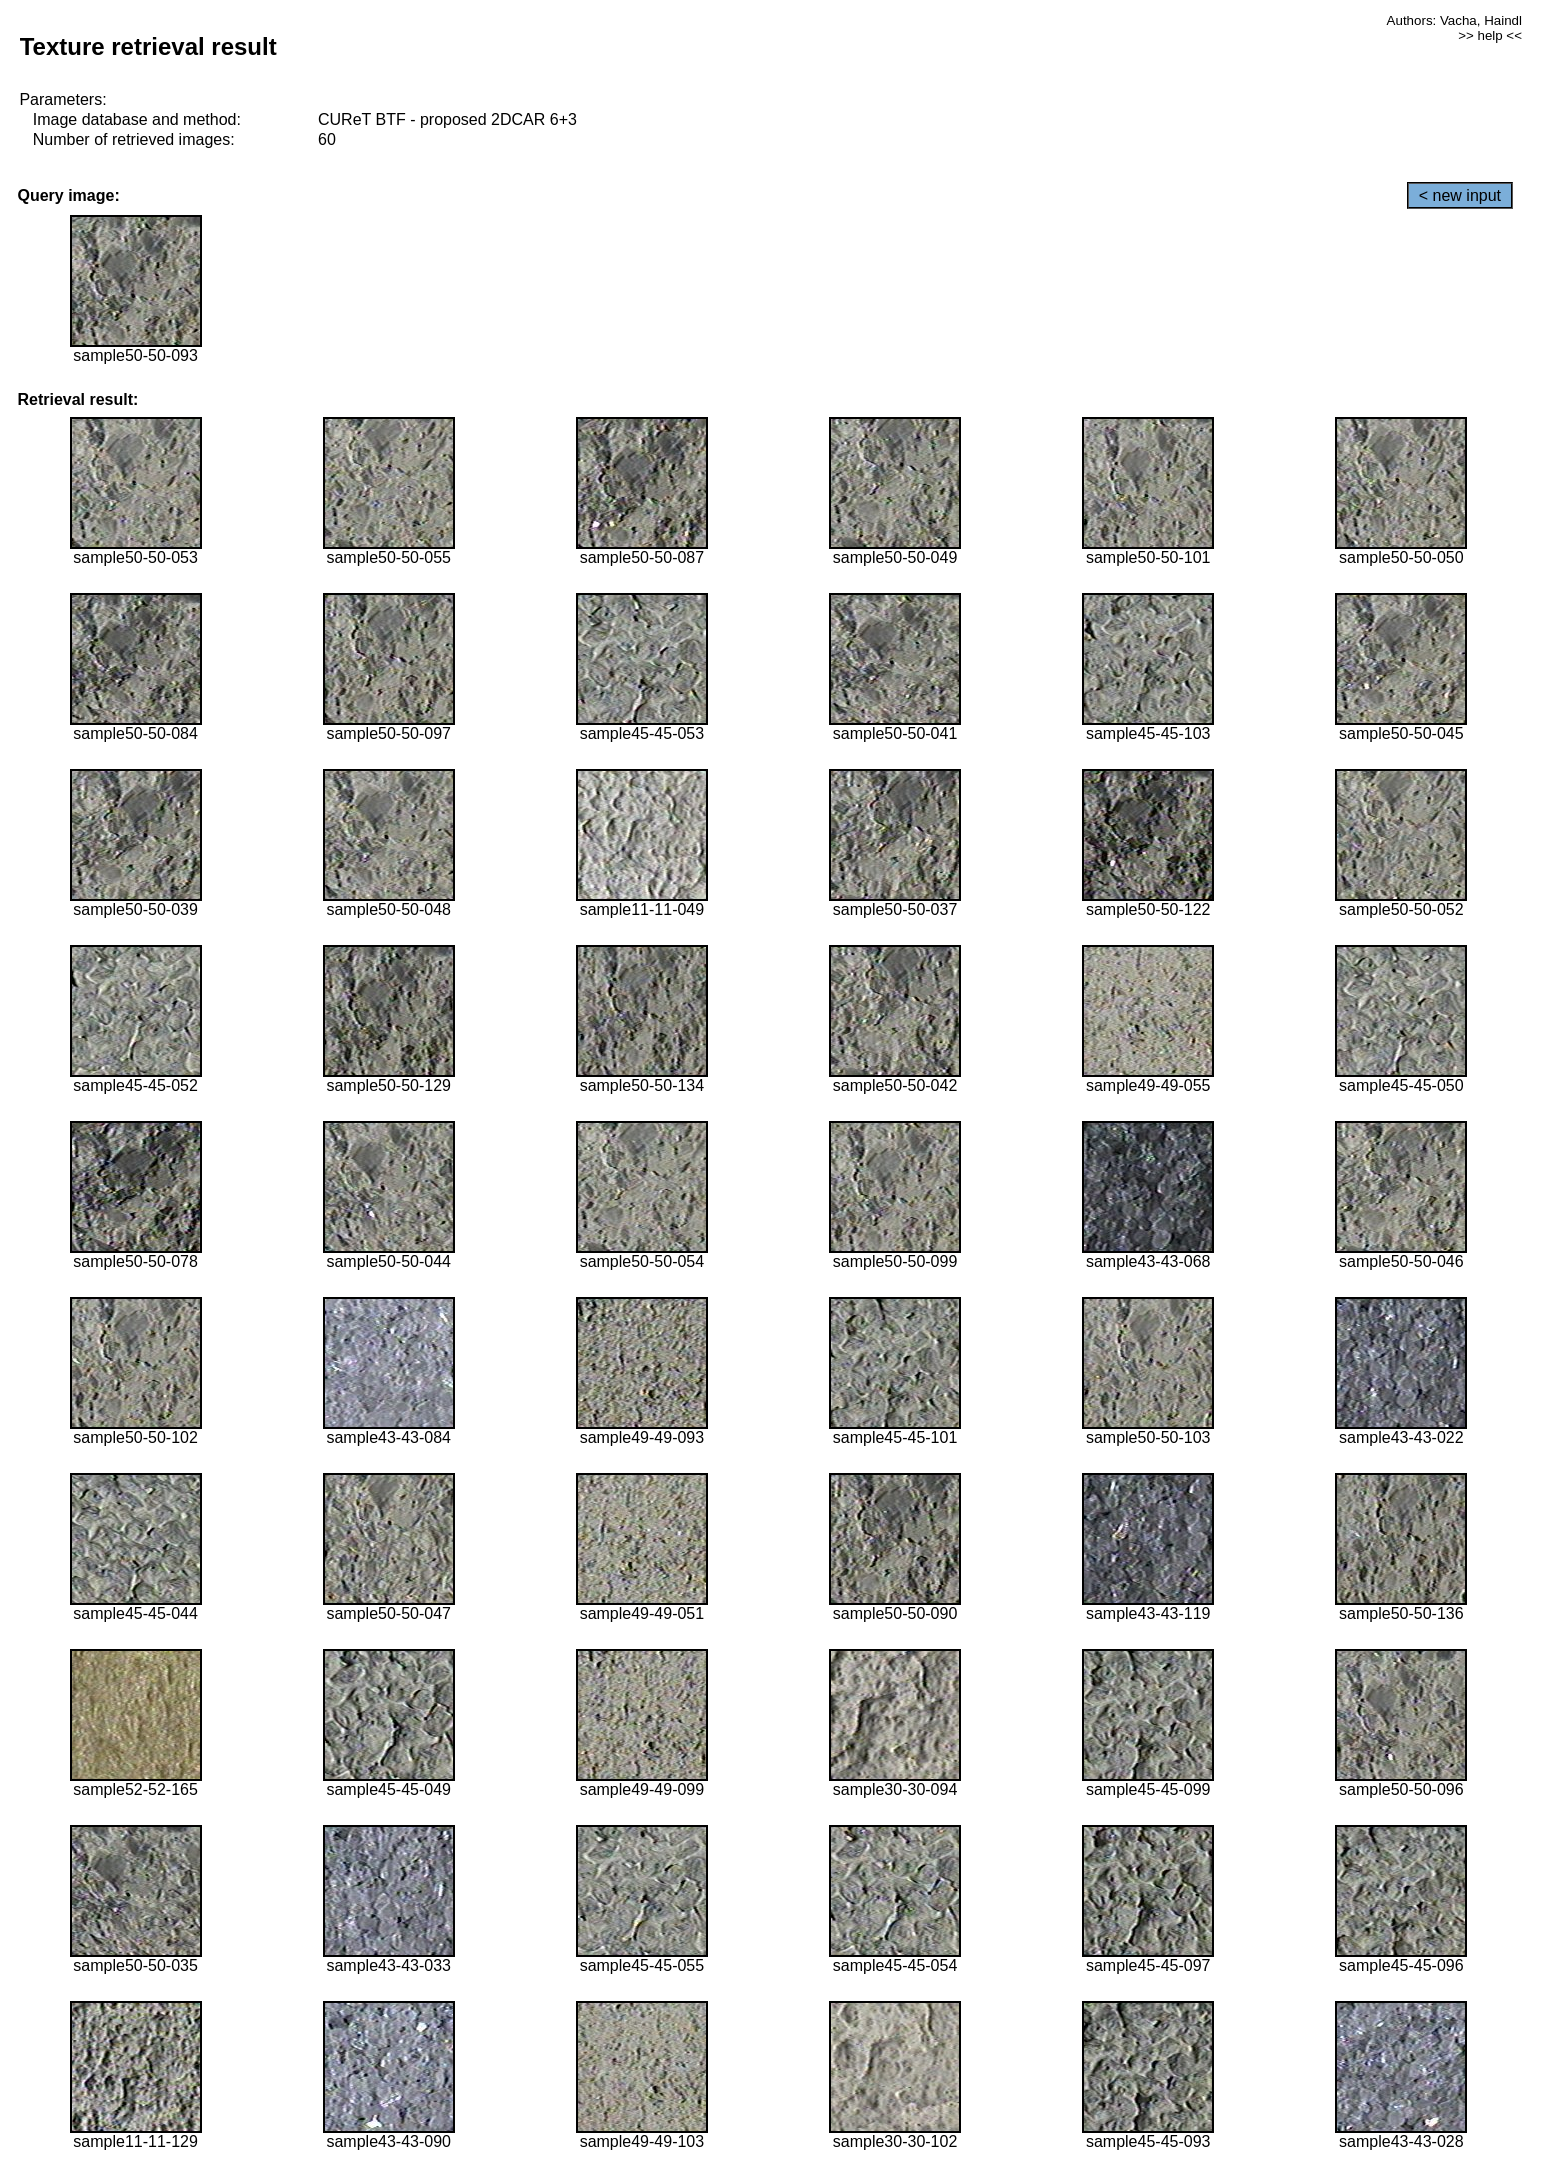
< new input (1460, 195)
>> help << (1490, 35)
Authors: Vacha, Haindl (1454, 20)
